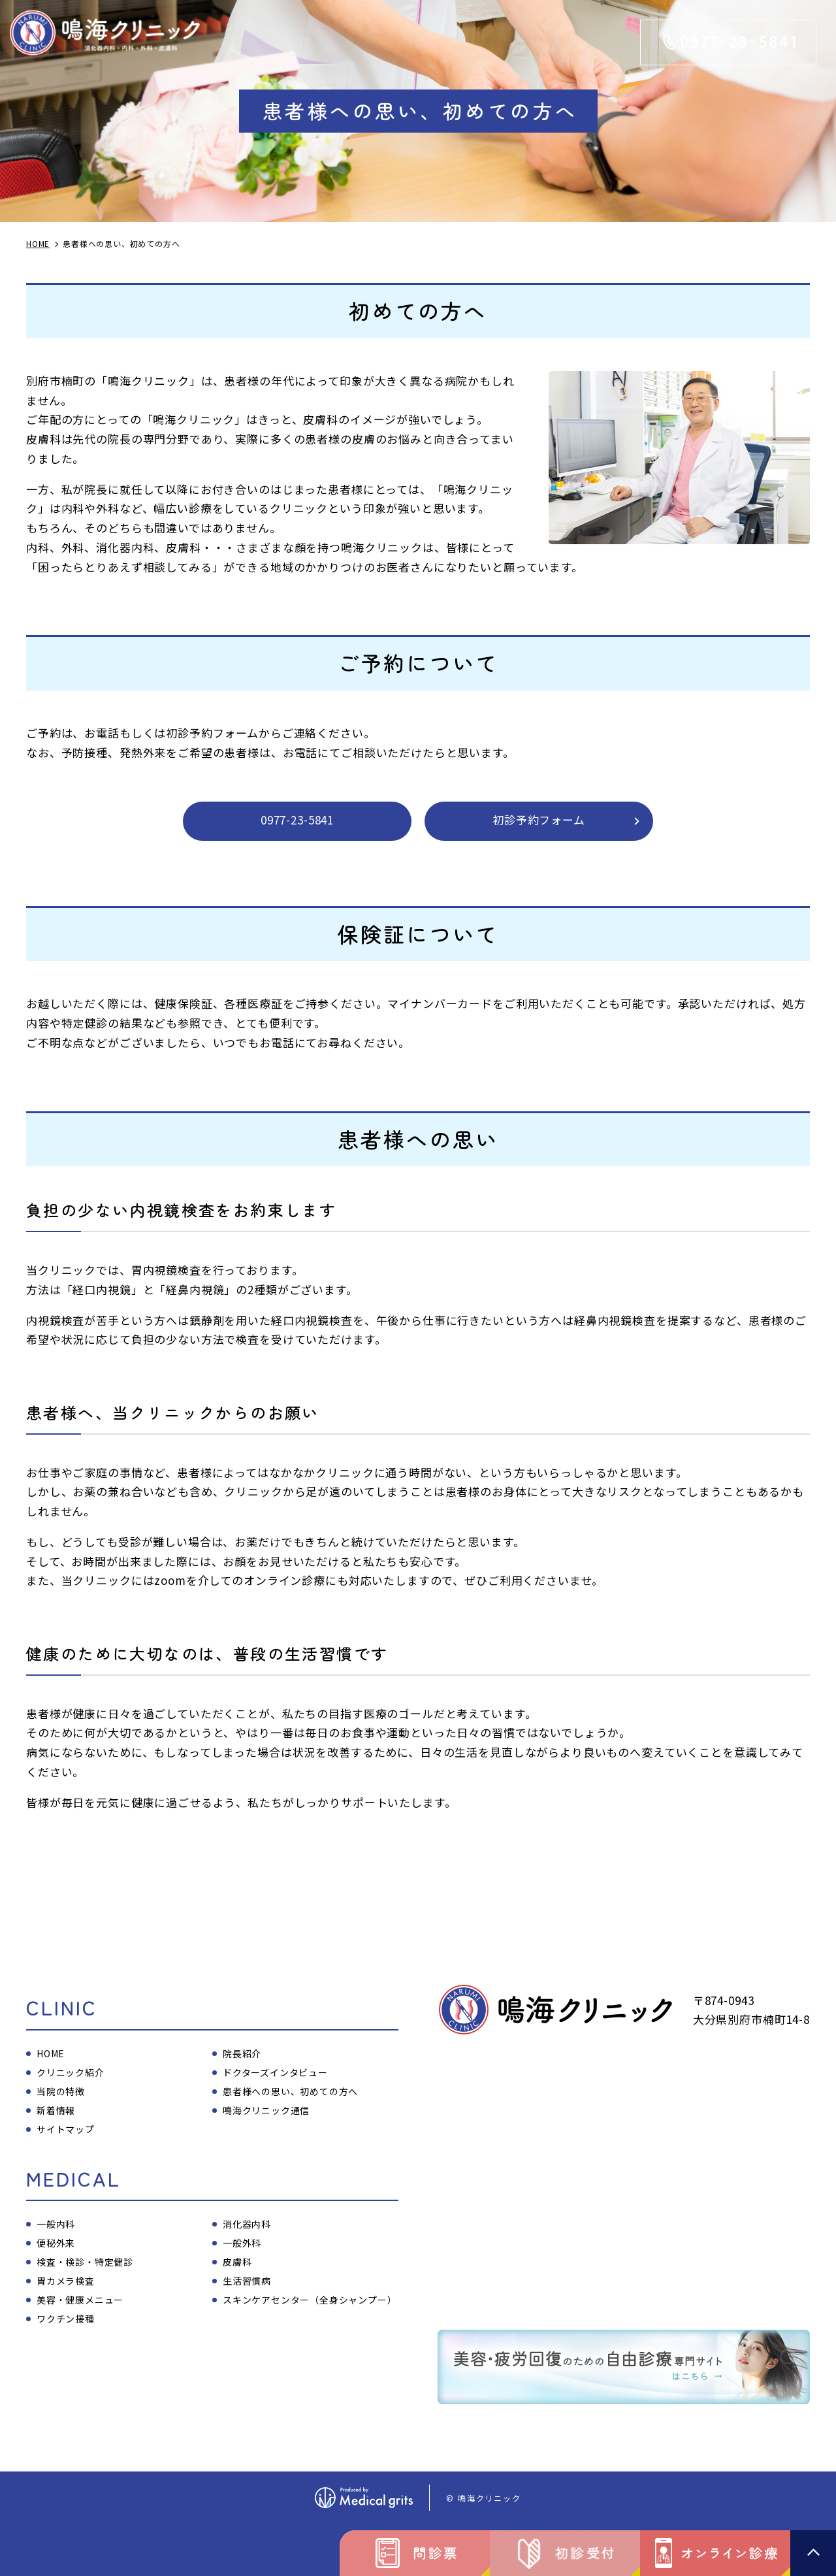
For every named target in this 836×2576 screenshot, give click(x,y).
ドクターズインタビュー (275, 2072)
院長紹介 (242, 2053)
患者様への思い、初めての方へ (290, 2091)
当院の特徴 (61, 2091)
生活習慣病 (247, 2280)
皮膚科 (237, 2261)
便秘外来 (56, 2242)
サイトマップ (66, 2129)
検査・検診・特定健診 (85, 2261)
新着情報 (56, 2110)
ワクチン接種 (66, 2318)
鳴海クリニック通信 (266, 2110)
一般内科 (56, 2223)
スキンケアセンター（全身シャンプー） (309, 2299)
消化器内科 (247, 2223)
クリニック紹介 (70, 2072)
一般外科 (242, 2242)
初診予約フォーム (538, 819)
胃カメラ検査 (66, 2280)
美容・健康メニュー (80, 2299)
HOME (51, 2053)
